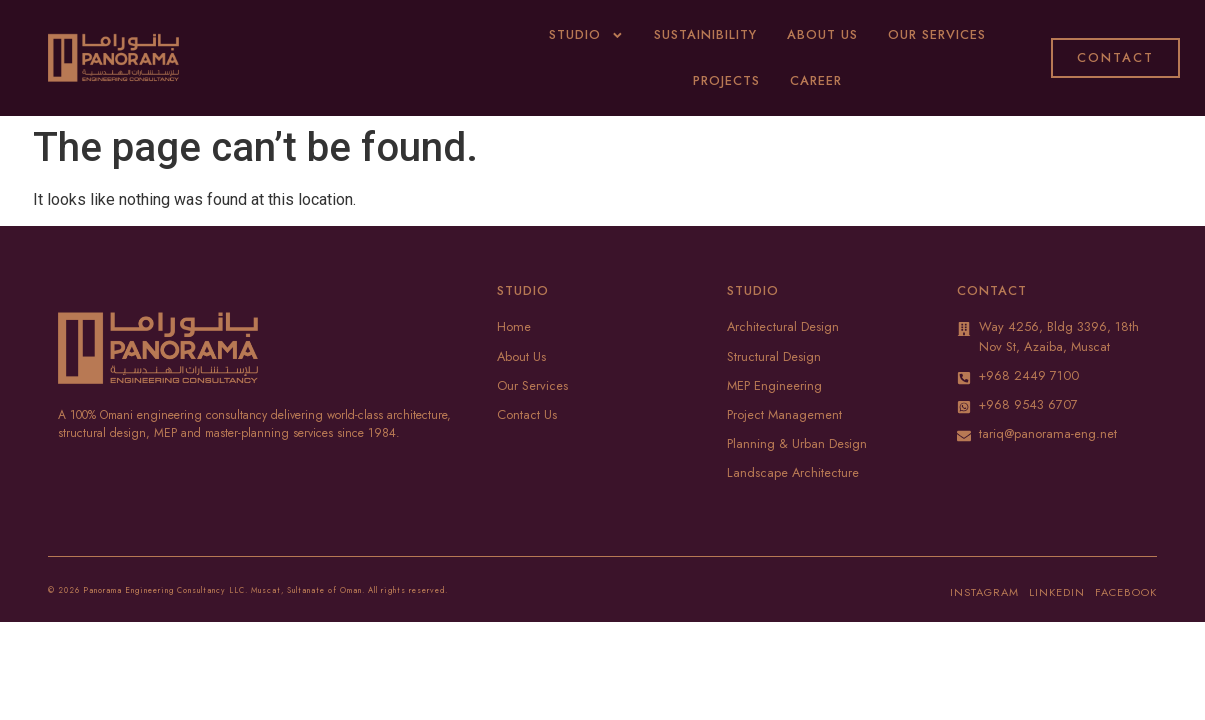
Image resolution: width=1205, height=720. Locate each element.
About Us (822, 34)
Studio (586, 35)
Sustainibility (705, 34)
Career (816, 80)
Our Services (937, 34)
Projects (726, 80)
